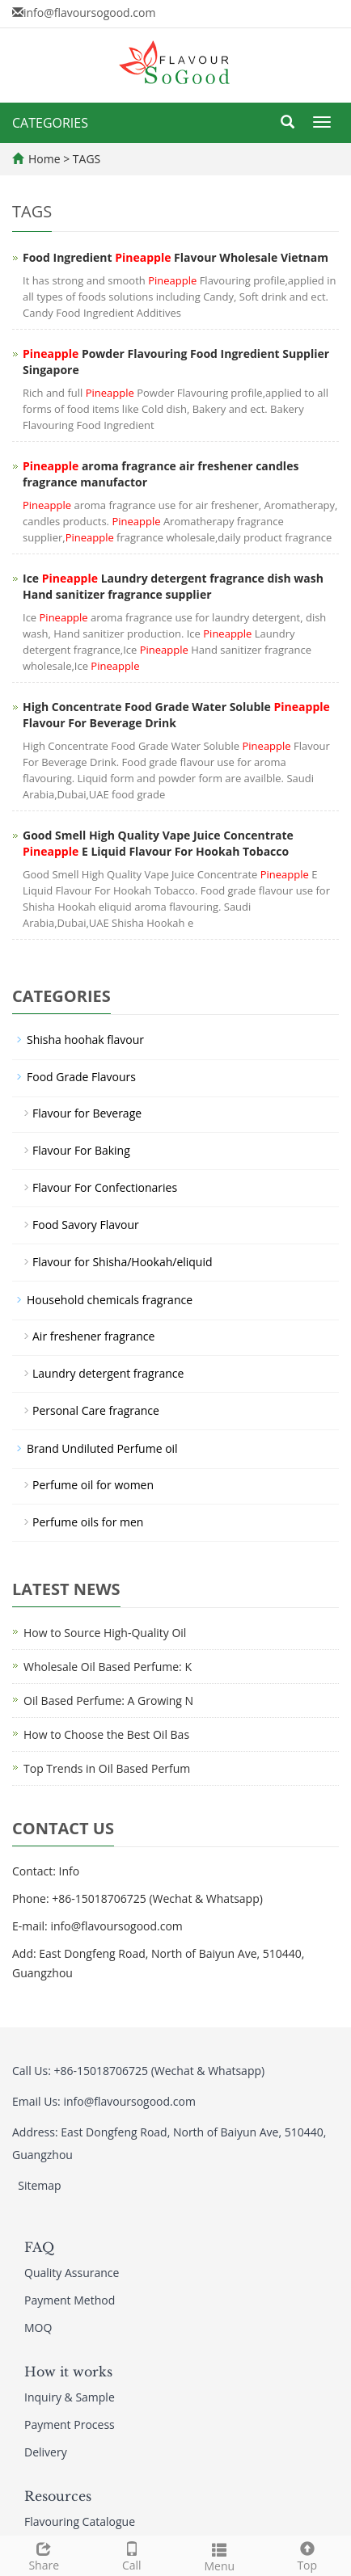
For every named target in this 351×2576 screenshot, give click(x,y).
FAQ (39, 2247)
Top (308, 2554)
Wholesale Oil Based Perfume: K (107, 1666)
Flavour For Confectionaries (104, 1187)
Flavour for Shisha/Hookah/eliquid (122, 1261)
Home (44, 158)
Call (132, 2554)
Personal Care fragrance (95, 1410)
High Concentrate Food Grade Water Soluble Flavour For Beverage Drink (176, 714)
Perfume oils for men (87, 1522)
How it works (68, 2371)
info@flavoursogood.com (89, 12)
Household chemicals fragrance (109, 1299)
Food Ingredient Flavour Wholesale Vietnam (175, 257)
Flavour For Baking (81, 1150)
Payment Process (69, 2424)
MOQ (38, 2327)
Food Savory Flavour (85, 1224)
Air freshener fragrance (93, 1336)
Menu (219, 2555)
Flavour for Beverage (87, 1113)
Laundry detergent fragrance (108, 1373)
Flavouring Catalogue (79, 2521)
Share (44, 2554)
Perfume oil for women (93, 1484)
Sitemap (39, 2185)
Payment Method (69, 2300)
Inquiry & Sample (69, 2397)
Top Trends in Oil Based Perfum (106, 1768)
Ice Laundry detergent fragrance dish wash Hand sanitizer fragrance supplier (173, 586)
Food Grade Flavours (81, 1076)
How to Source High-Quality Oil (104, 1632)
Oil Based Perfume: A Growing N (108, 1700)
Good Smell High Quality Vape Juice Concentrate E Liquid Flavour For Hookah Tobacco (158, 843)
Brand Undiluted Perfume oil (102, 1448)
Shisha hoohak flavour (85, 1039)
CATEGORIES (50, 123)
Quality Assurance (71, 2272)
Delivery (45, 2452)
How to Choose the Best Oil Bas (106, 1734)
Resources (57, 2496)
